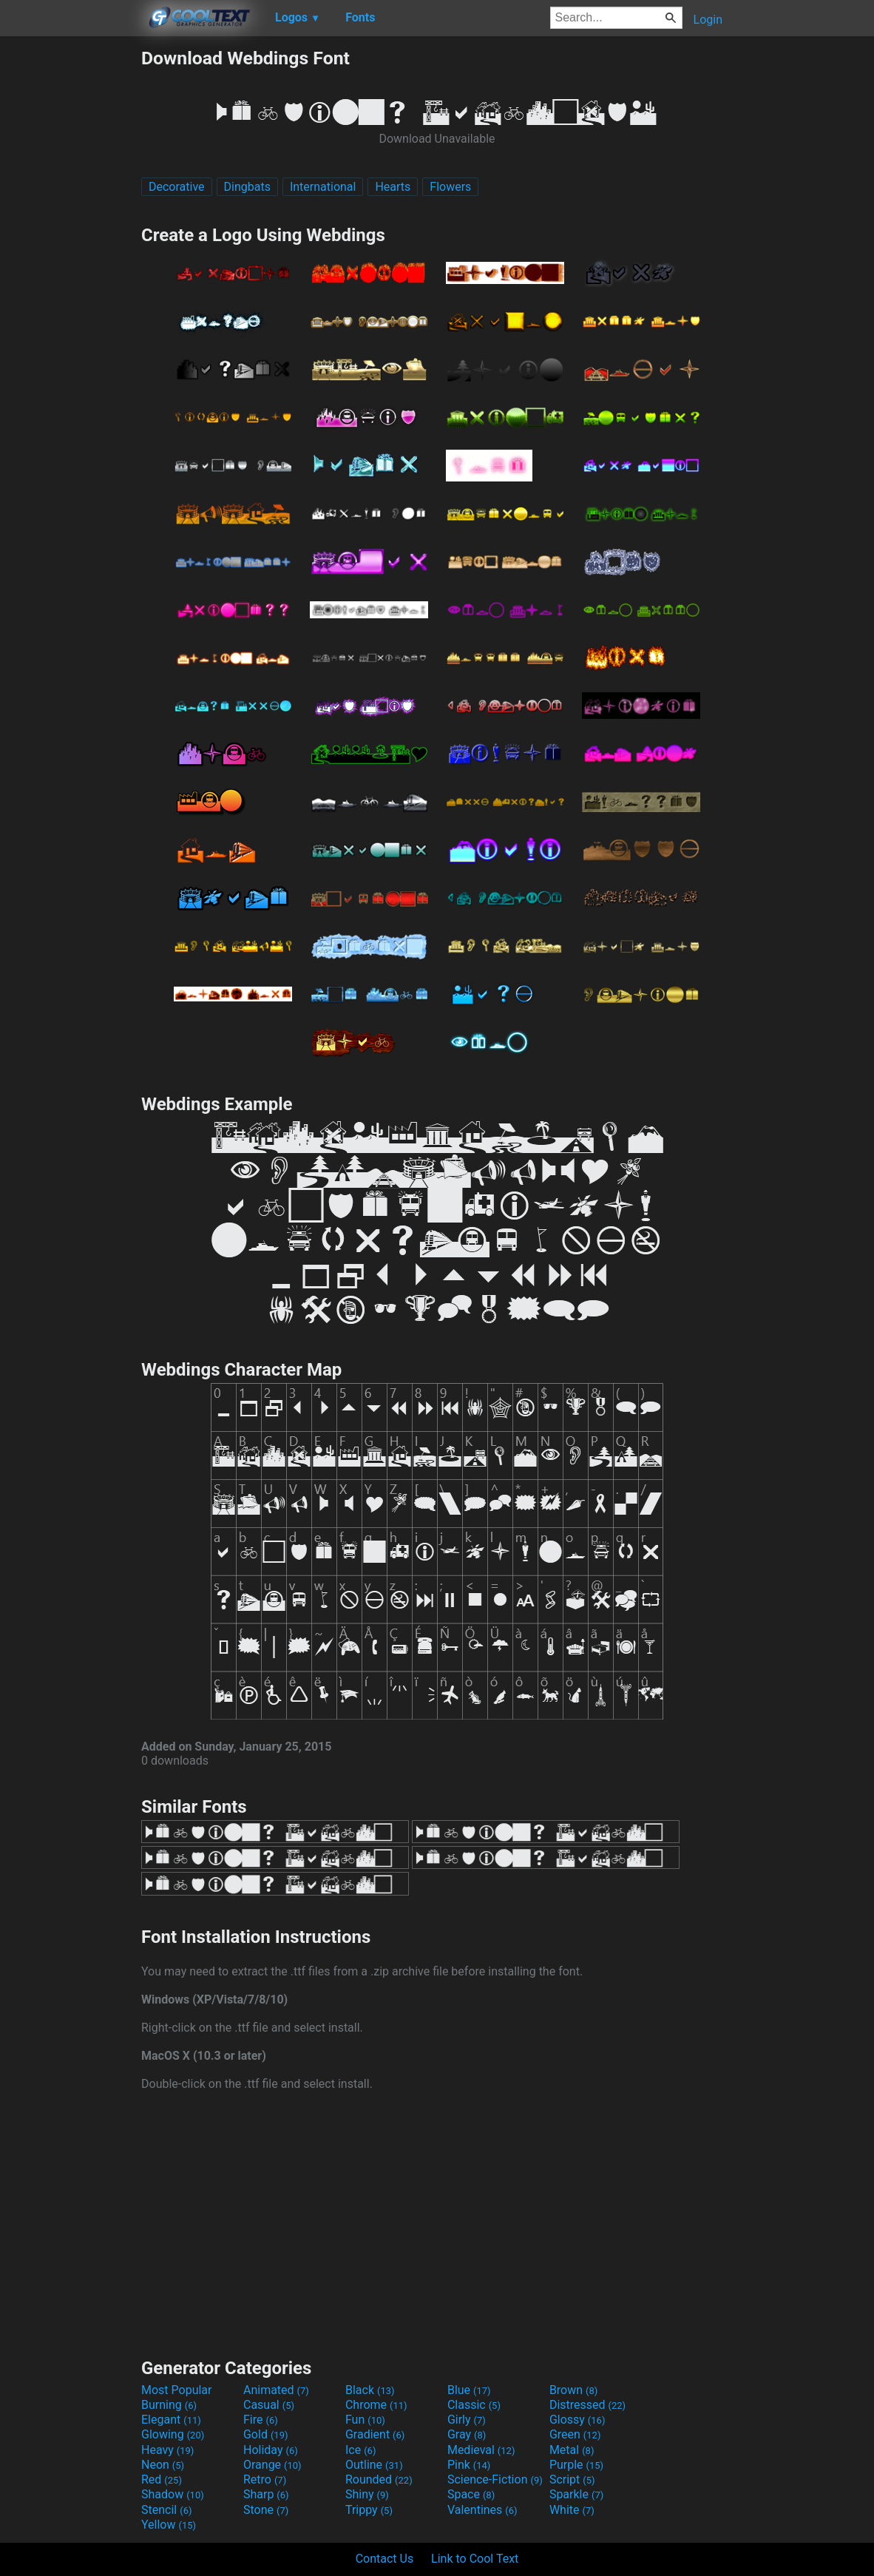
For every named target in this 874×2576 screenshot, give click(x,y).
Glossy (577, 2420)
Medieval (481, 2450)
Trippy (369, 2510)
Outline (374, 2465)
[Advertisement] (70, 269)
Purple (576, 2465)
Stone (265, 2510)
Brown (573, 2390)
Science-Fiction (495, 2479)
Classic (474, 2405)
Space (471, 2494)
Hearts (392, 187)
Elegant (171, 2420)
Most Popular (176, 2390)
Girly (466, 2420)
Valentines (482, 2510)
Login (708, 20)
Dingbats (247, 187)
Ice (360, 2450)
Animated (276, 2390)
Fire (260, 2420)
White (571, 2510)
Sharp (266, 2494)
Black (370, 2390)
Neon (162, 2465)
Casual (268, 2405)
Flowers (450, 187)
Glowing (172, 2434)
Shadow (172, 2494)
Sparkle (576, 2494)
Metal (571, 2450)
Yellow (168, 2525)
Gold (265, 2434)
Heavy (167, 2450)
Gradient (374, 2434)
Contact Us (385, 2559)
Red (161, 2479)
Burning (169, 2405)
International (323, 187)
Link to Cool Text (474, 2559)
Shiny (367, 2494)
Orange (272, 2465)
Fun (365, 2420)
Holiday (270, 2450)
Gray (466, 2434)
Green (575, 2434)
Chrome (376, 2405)
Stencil (166, 2510)
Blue (469, 2390)
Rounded (379, 2479)
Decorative (177, 187)
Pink (469, 2465)
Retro (264, 2479)
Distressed (587, 2405)
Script (572, 2479)
